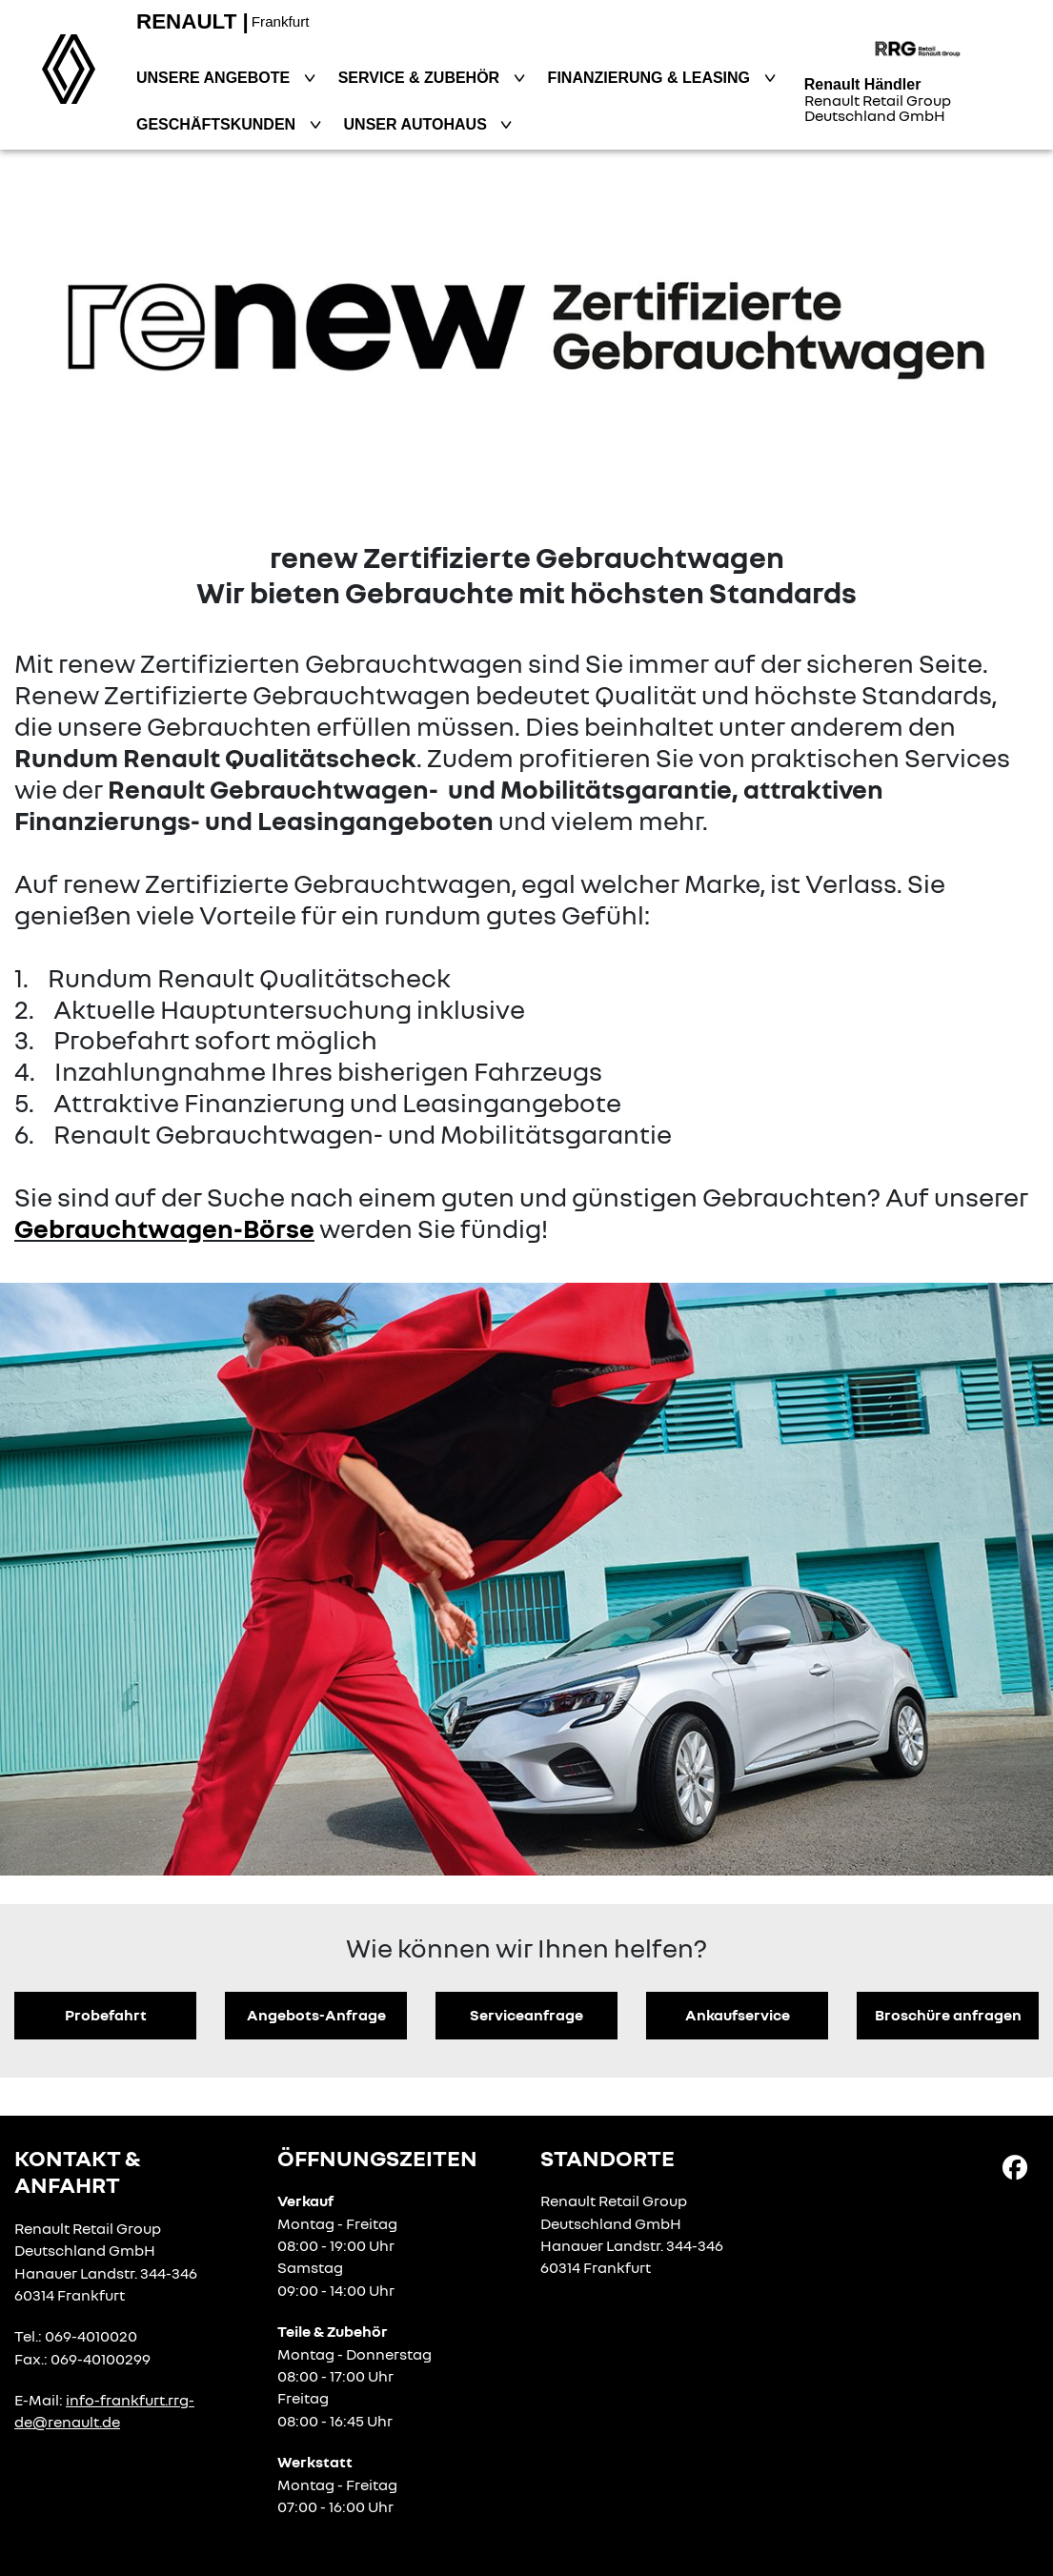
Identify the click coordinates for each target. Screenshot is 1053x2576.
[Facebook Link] (1015, 2166)
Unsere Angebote (215, 78)
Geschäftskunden (218, 124)
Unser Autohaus (418, 124)
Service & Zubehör (421, 78)
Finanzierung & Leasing (651, 78)
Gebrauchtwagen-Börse (164, 1228)
